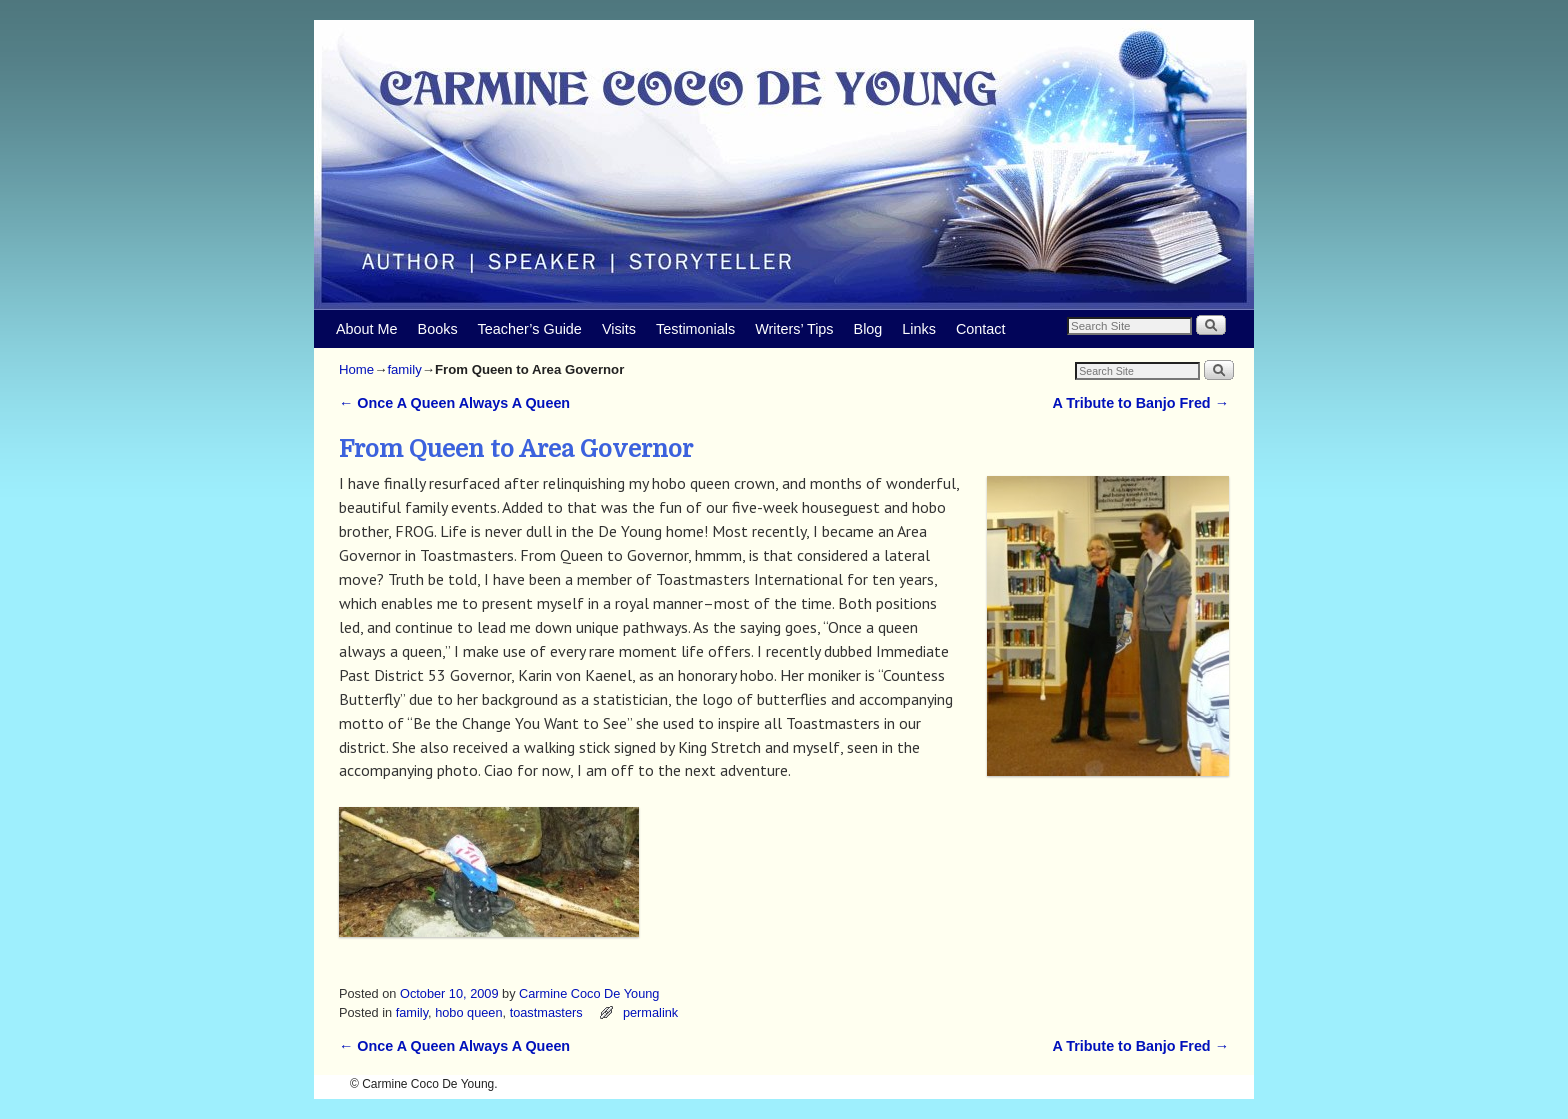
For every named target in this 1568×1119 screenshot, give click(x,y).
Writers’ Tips (794, 329)
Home (356, 369)
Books (438, 329)
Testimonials (695, 329)
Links (919, 329)
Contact (981, 329)
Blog (868, 329)
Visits (619, 329)
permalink (650, 1012)
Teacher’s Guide (530, 329)
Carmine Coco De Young (589, 993)
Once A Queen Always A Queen (454, 403)
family (404, 369)
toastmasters (546, 1012)
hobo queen (468, 1012)
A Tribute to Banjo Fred (1140, 403)
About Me (367, 329)
